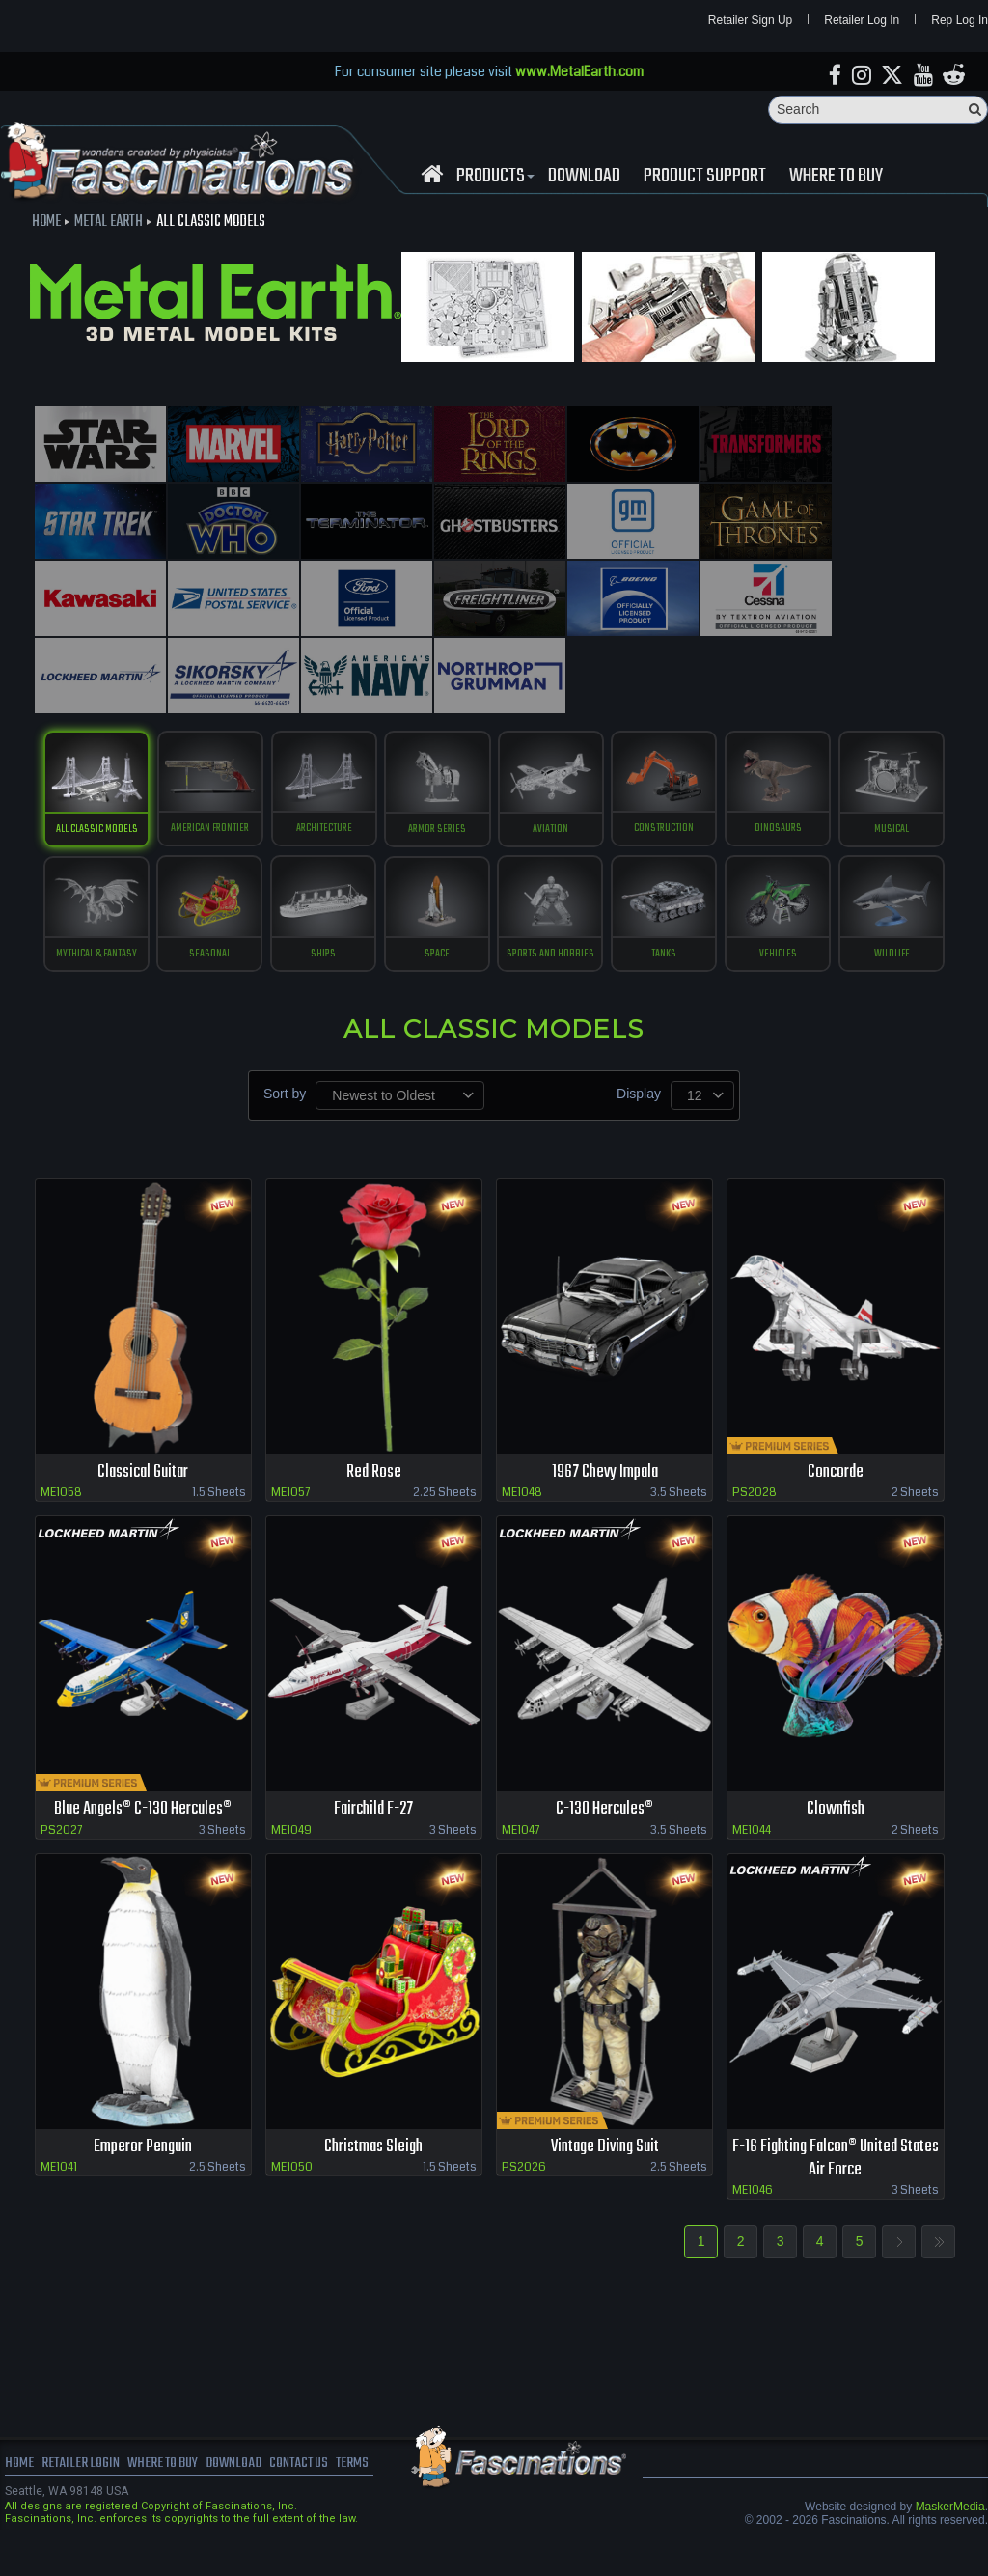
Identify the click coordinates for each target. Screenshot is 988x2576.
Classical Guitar (143, 1514)
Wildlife (552, 995)
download (584, 177)
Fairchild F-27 (374, 1852)
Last (938, 2286)
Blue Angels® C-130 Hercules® (143, 1852)
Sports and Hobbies (728, 863)
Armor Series (494, 730)
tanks (845, 863)
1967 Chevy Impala (604, 1514)
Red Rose (373, 1514)
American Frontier (259, 730)
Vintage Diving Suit (605, 2189)
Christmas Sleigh (373, 2189)
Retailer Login (81, 2508)
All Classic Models (142, 730)
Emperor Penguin (143, 2189)
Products (493, 177)
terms (368, 2508)
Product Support (705, 177)
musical (142, 863)
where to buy (168, 2508)
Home (46, 223)
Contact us (311, 2508)
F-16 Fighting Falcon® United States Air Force (835, 2201)
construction (728, 730)
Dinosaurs (845, 730)
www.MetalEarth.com (579, 72)
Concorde (835, 1514)
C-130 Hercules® (605, 1852)
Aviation (611, 730)
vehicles (435, 995)
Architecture (377, 730)
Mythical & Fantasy (260, 863)
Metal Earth (108, 223)
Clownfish (835, 1852)
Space (611, 863)
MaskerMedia (950, 2551)
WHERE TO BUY (836, 177)
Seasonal (377, 863)
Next (899, 2286)
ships (494, 863)
